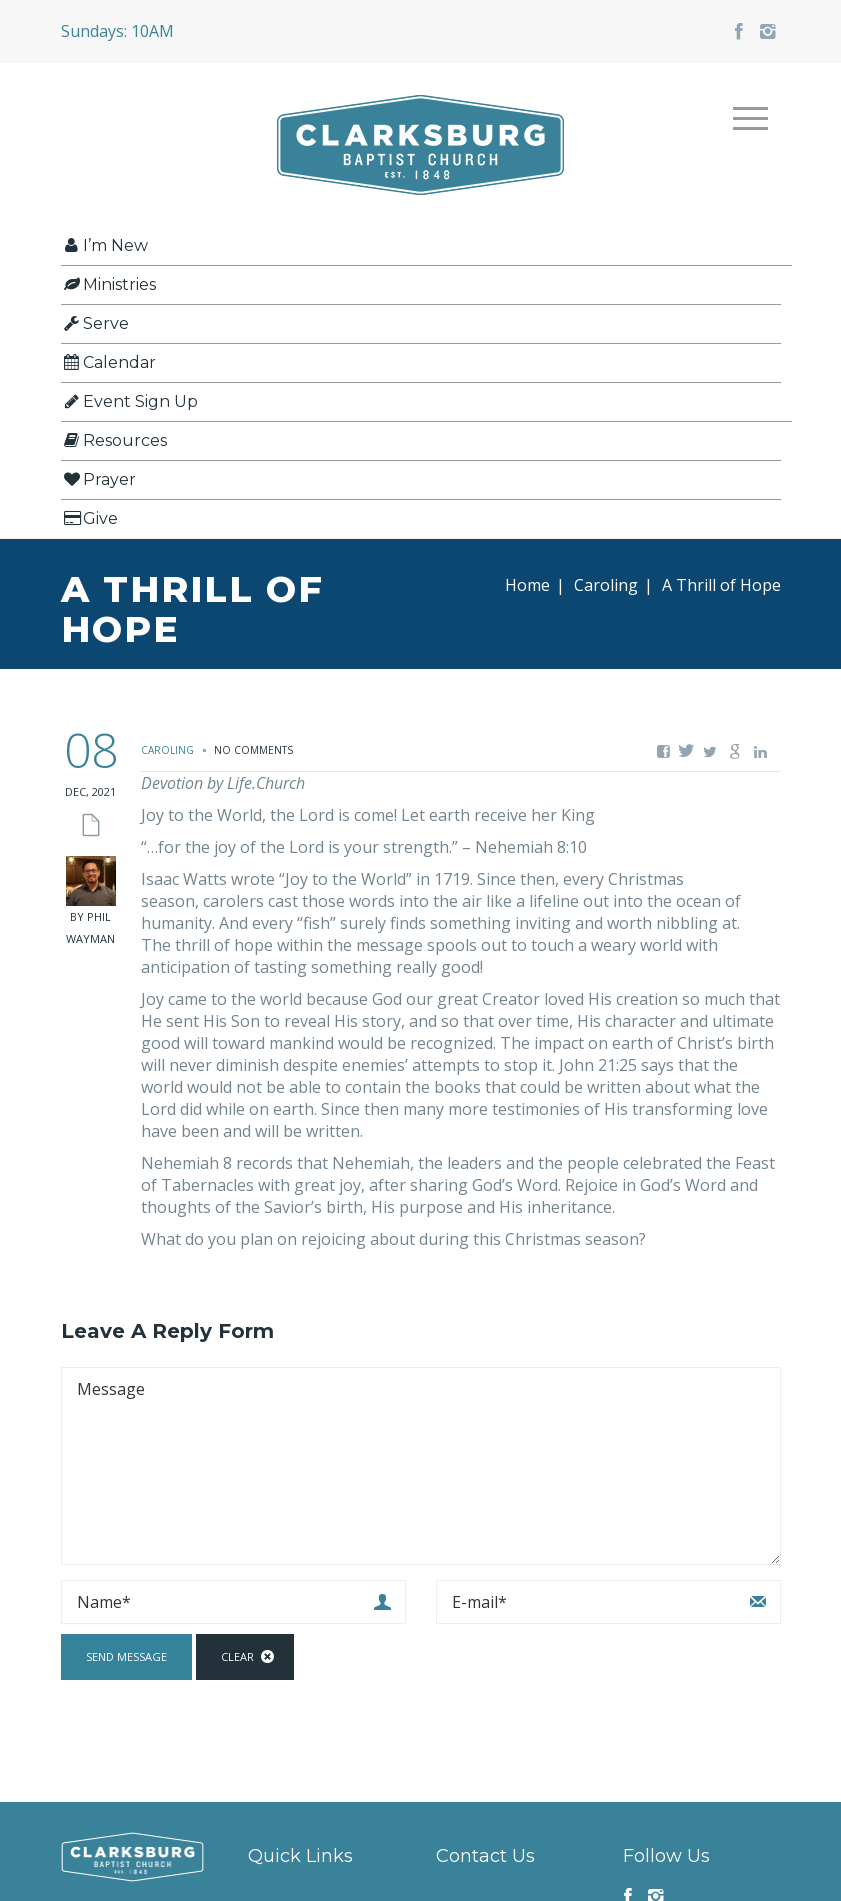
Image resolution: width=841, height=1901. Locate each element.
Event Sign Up (129, 401)
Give (89, 518)
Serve (95, 323)
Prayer (98, 479)
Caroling (606, 585)
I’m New (104, 245)
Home (527, 585)
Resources (114, 440)
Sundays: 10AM (117, 31)
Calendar (108, 362)
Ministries (108, 284)
